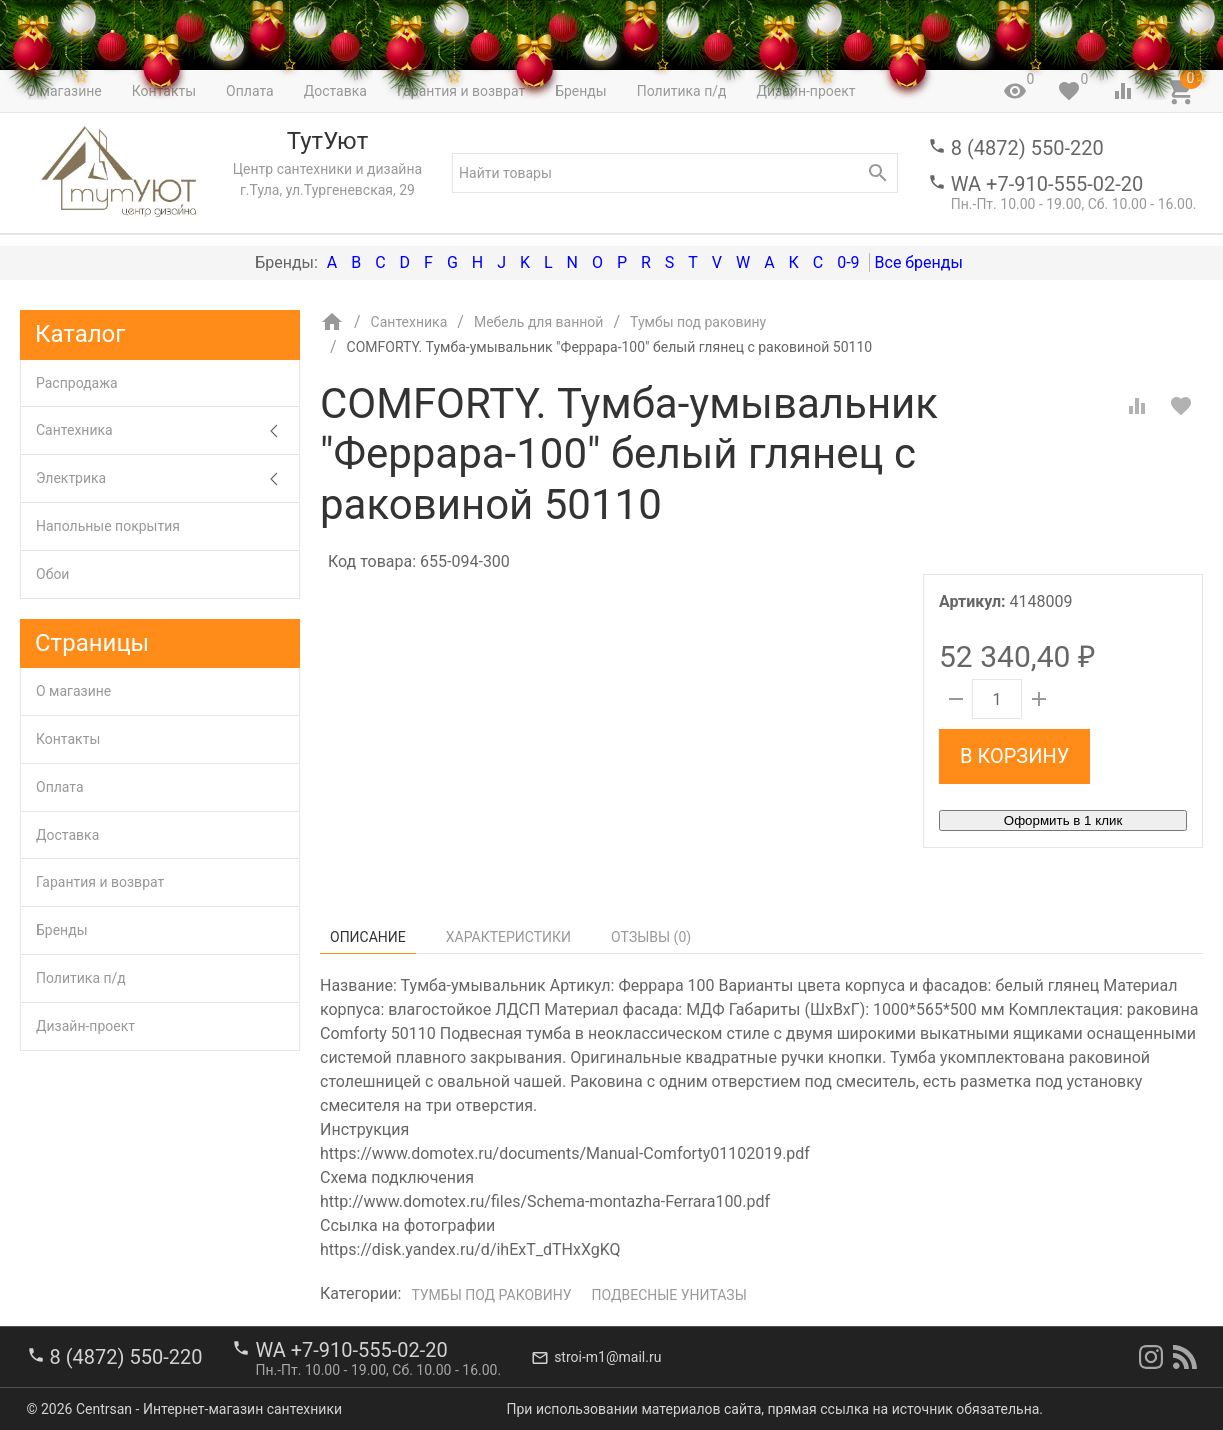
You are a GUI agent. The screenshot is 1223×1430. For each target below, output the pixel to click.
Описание (368, 937)
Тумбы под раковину (491, 1295)
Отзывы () (651, 937)
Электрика (167, 478)
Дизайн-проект (85, 1026)
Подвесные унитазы (669, 1295)
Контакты (68, 739)
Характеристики (508, 937)
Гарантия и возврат (100, 882)
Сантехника (167, 430)
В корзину (1014, 756)
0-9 (848, 262)
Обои (52, 574)
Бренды (62, 930)
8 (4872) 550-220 (1027, 148)
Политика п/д (81, 978)
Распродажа (77, 383)
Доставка (67, 835)
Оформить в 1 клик (1063, 820)
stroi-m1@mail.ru (607, 1357)
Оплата (60, 787)
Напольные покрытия (108, 526)
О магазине (73, 691)
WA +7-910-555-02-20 (1047, 184)
